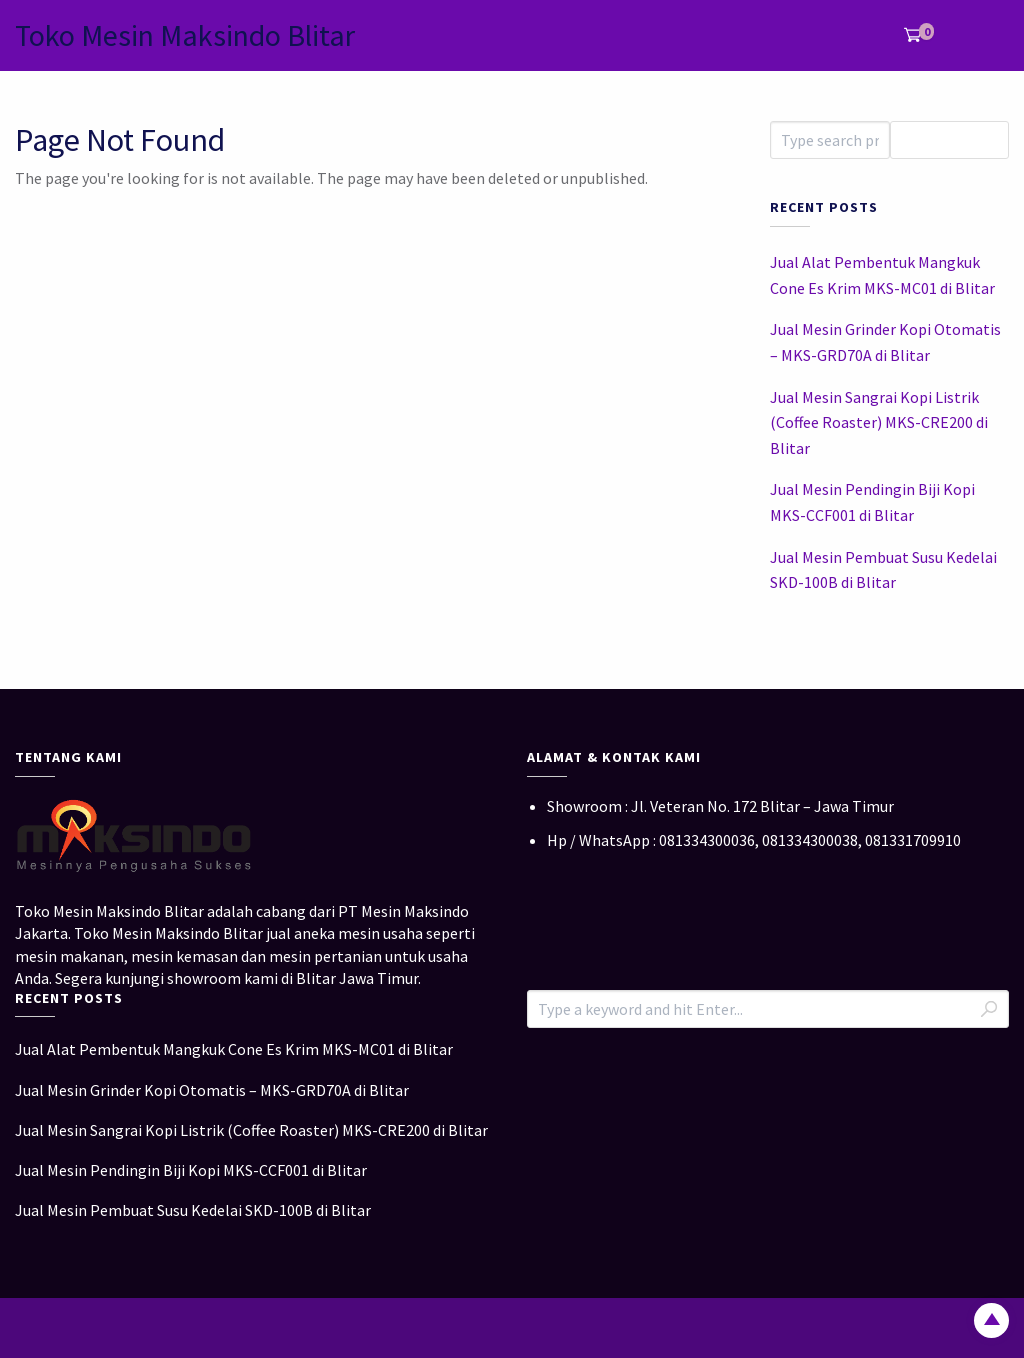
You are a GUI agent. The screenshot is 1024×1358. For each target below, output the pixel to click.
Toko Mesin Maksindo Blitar (185, 35)
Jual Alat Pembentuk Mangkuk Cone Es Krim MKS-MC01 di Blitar (882, 275)
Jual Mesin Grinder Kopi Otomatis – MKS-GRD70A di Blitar (885, 342)
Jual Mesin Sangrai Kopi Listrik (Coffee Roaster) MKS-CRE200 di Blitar (879, 422)
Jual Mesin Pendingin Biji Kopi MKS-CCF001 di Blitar (872, 502)
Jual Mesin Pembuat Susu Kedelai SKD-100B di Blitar (883, 570)
